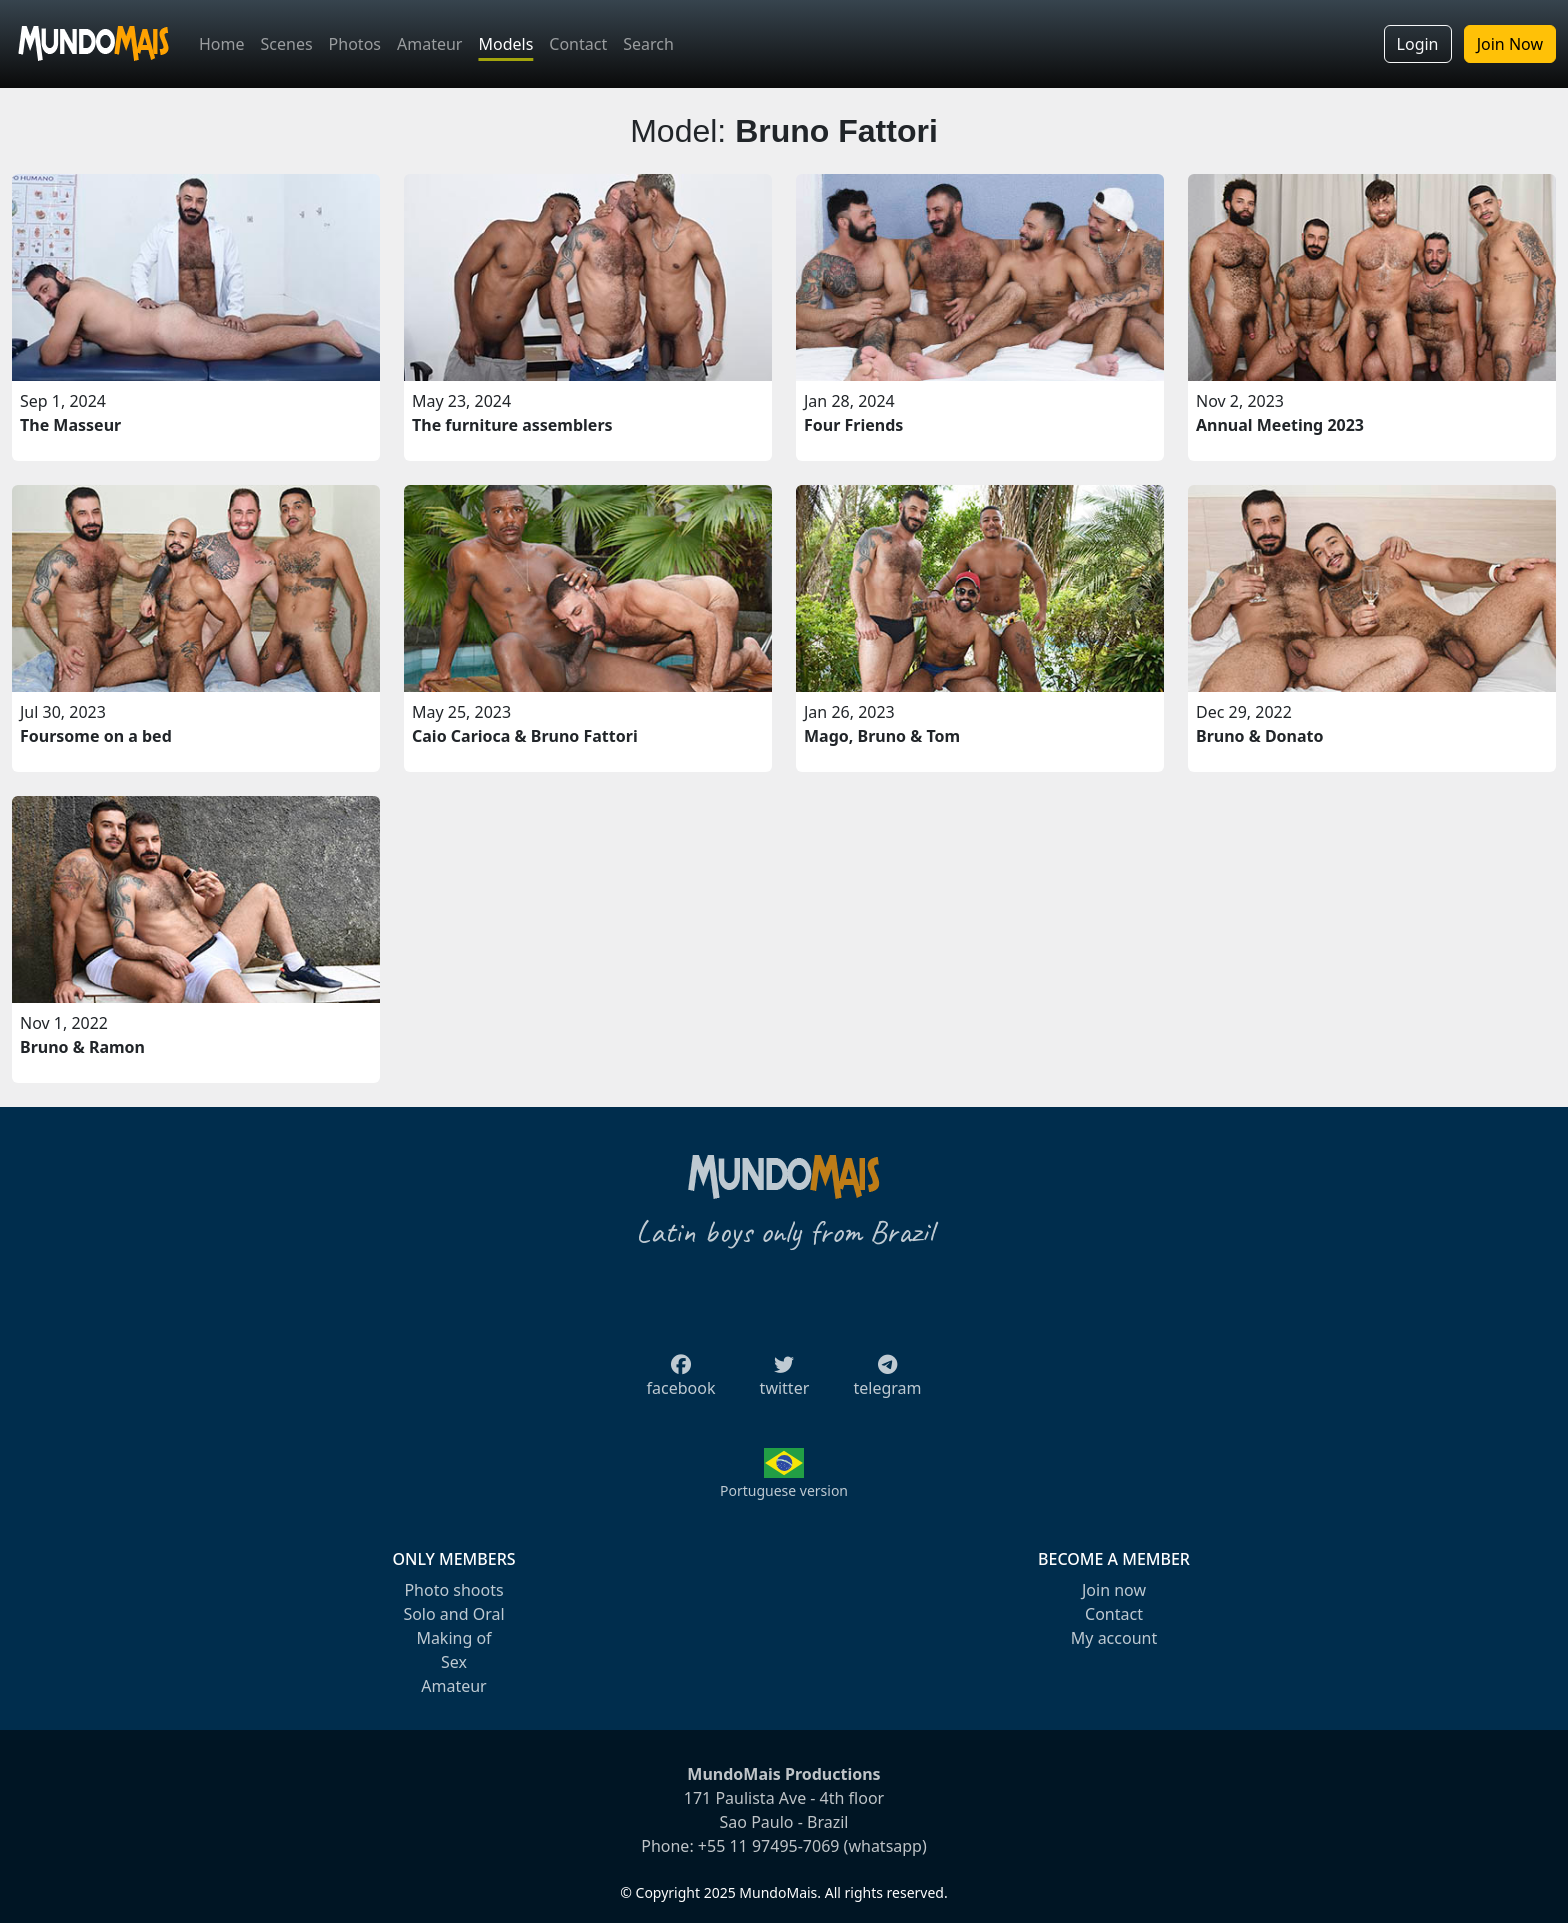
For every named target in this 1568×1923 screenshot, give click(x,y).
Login (1418, 44)
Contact (578, 44)
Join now (1114, 1590)
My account (1114, 1638)
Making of (453, 1638)
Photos (355, 44)
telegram (887, 1382)
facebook (681, 1382)
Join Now (1510, 44)
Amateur (429, 44)
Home (222, 44)
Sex (454, 1662)
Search (648, 44)
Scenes (287, 44)
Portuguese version (784, 1490)
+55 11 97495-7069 (769, 1846)
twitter (785, 1382)
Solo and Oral (453, 1614)
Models (505, 44)
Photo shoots (453, 1590)
